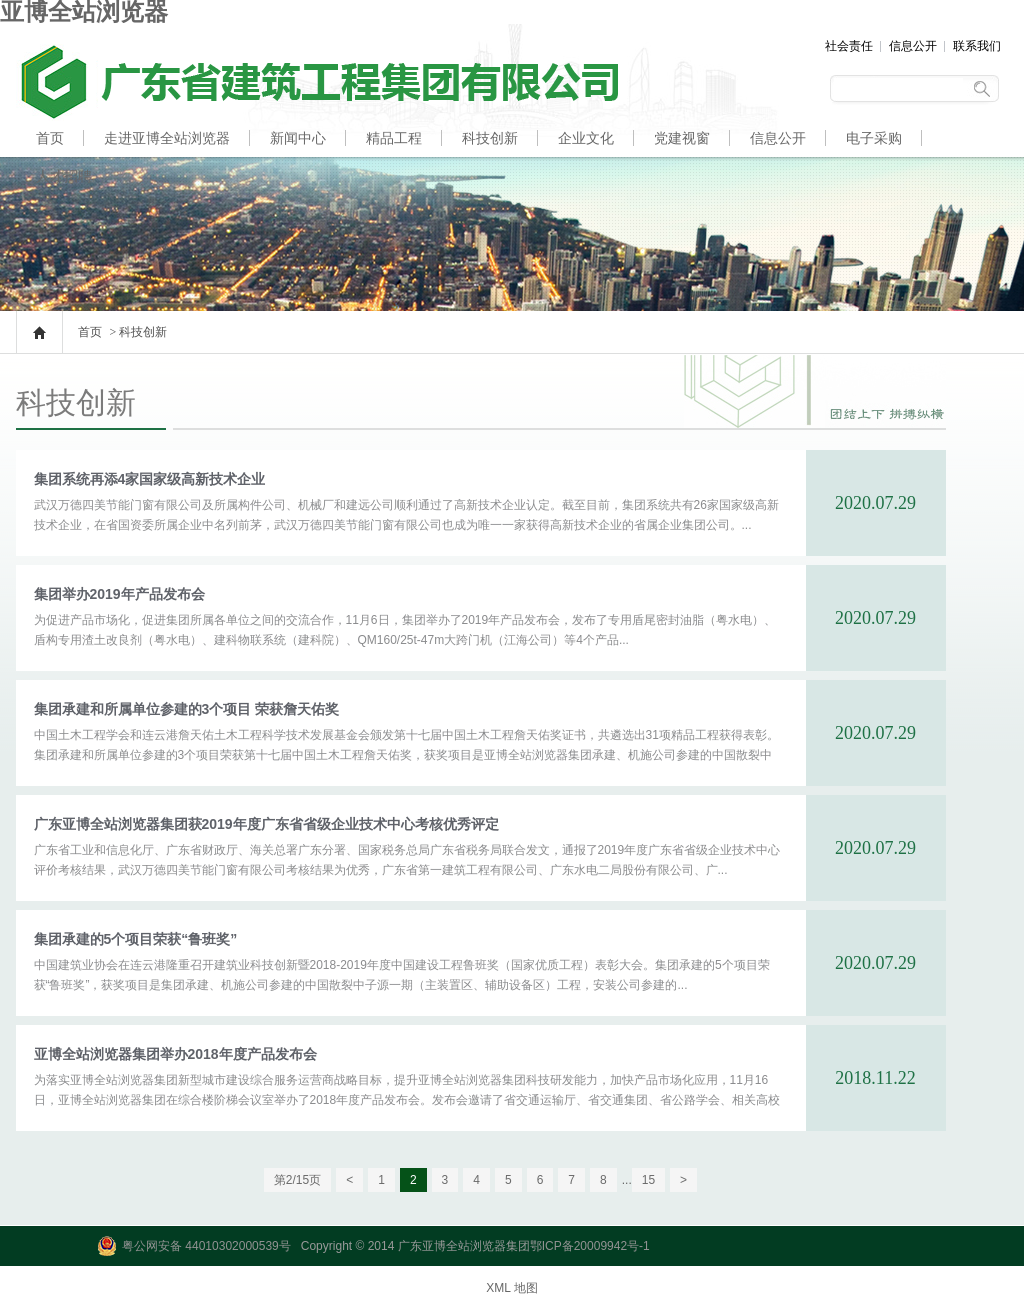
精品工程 (394, 138)
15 (648, 1180)
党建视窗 (682, 138)
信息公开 (913, 46)
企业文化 (586, 138)
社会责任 (849, 46)
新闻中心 (298, 138)
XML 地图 (512, 1288)
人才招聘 (64, 176)
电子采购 (874, 138)
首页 (50, 138)
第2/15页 (297, 1180)
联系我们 (977, 46)
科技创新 (490, 138)
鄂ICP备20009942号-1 (590, 1246)
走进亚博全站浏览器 (167, 138)
